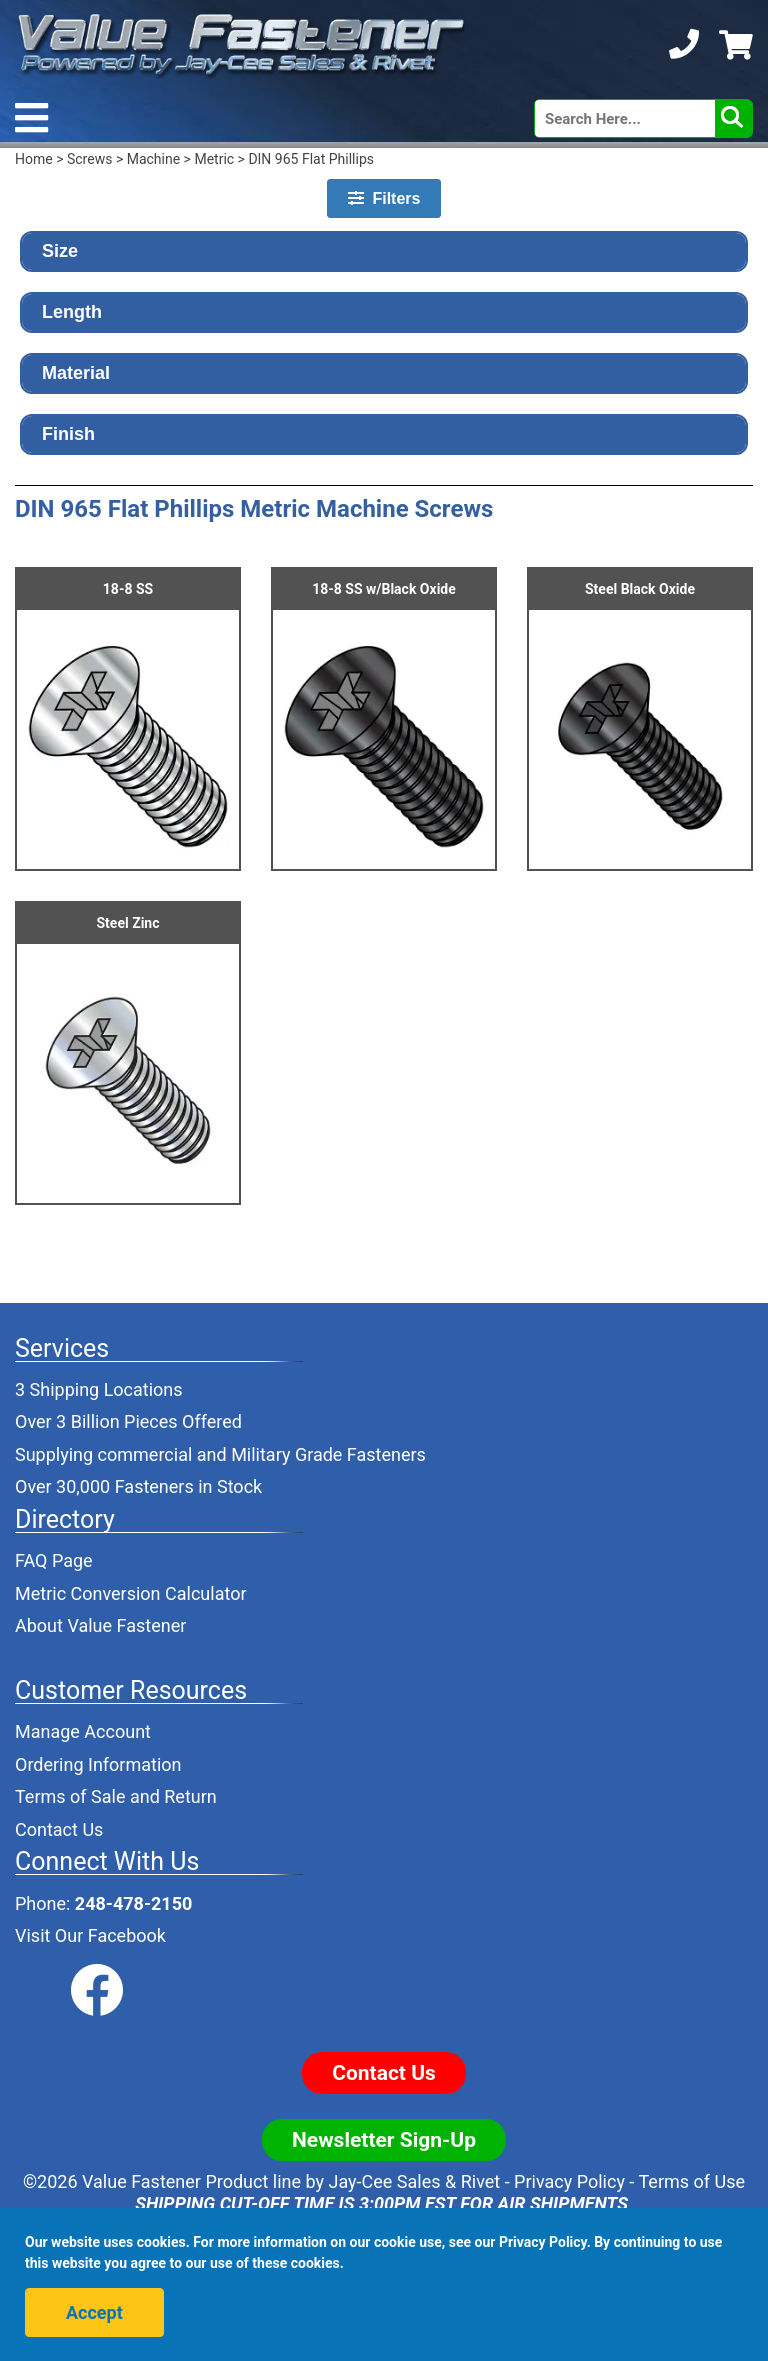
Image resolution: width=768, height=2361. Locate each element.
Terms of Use (691, 2181)
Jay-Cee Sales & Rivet (415, 2181)
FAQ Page (54, 1560)
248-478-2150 (133, 1903)
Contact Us (59, 1829)
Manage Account (83, 1731)
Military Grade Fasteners (328, 1454)
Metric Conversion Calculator (131, 1593)
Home (34, 159)
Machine (153, 159)
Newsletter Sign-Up (384, 2140)
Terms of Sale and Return (116, 1796)
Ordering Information (98, 1764)
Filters (384, 198)
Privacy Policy (569, 2181)
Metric (214, 159)
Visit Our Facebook (90, 1935)
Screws (89, 159)
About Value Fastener (100, 1625)
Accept (94, 2312)
